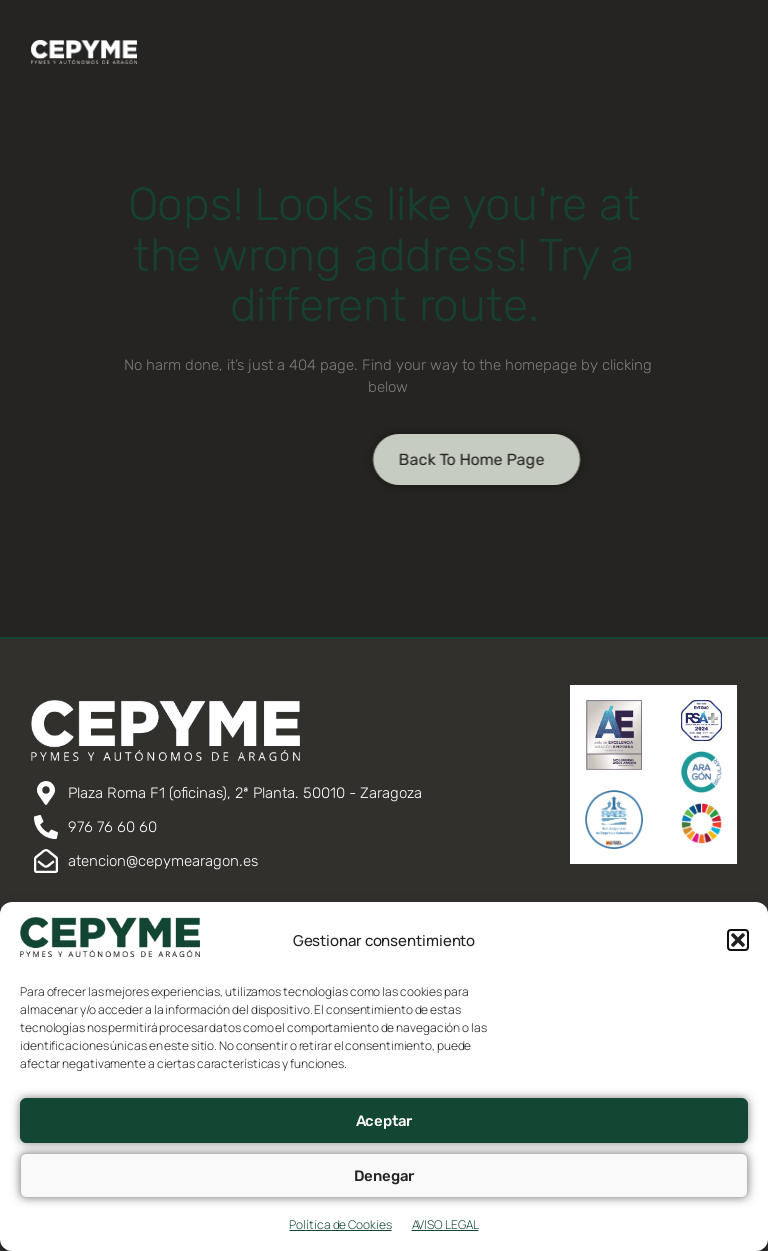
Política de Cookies (340, 1224)
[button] (738, 940)
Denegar (384, 1176)
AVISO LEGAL (445, 1224)
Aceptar (384, 1121)
